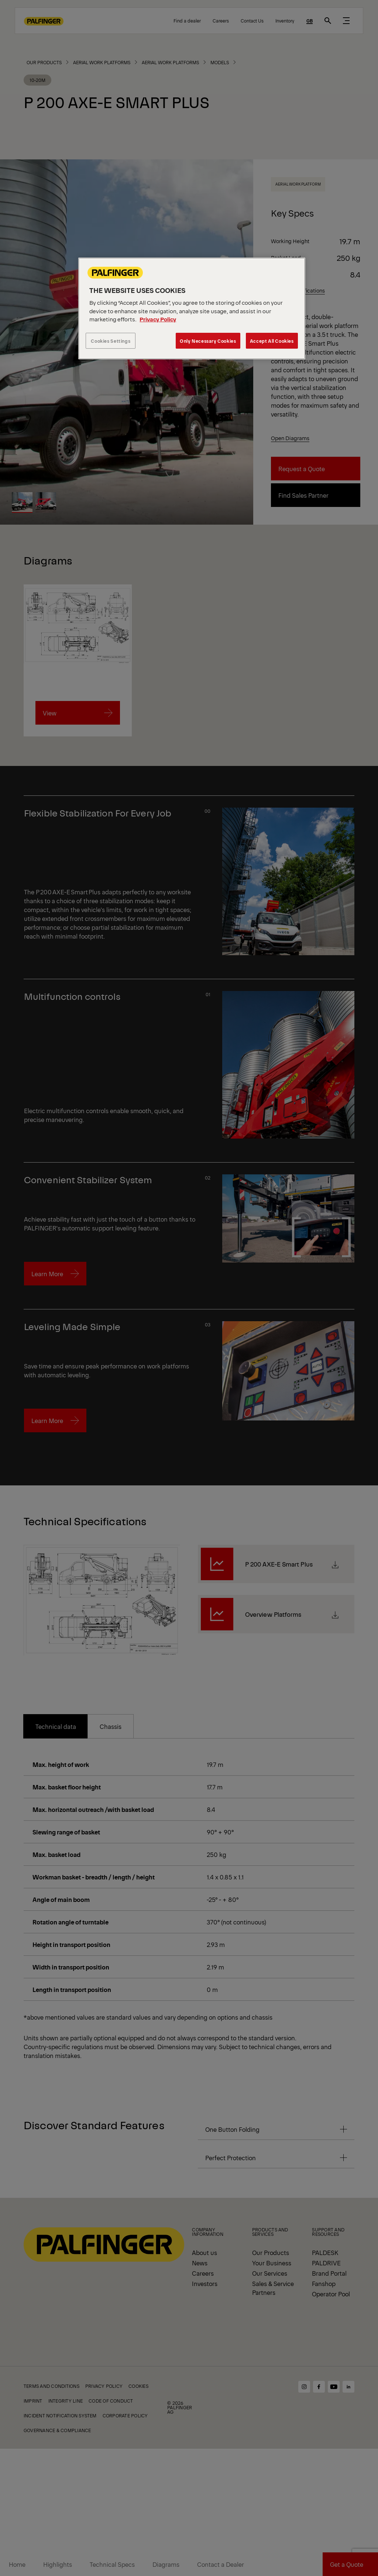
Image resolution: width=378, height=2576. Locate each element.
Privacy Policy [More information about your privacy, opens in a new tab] (158, 319)
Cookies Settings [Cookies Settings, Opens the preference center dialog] (110, 341)
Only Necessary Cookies (208, 341)
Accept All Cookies (272, 341)
